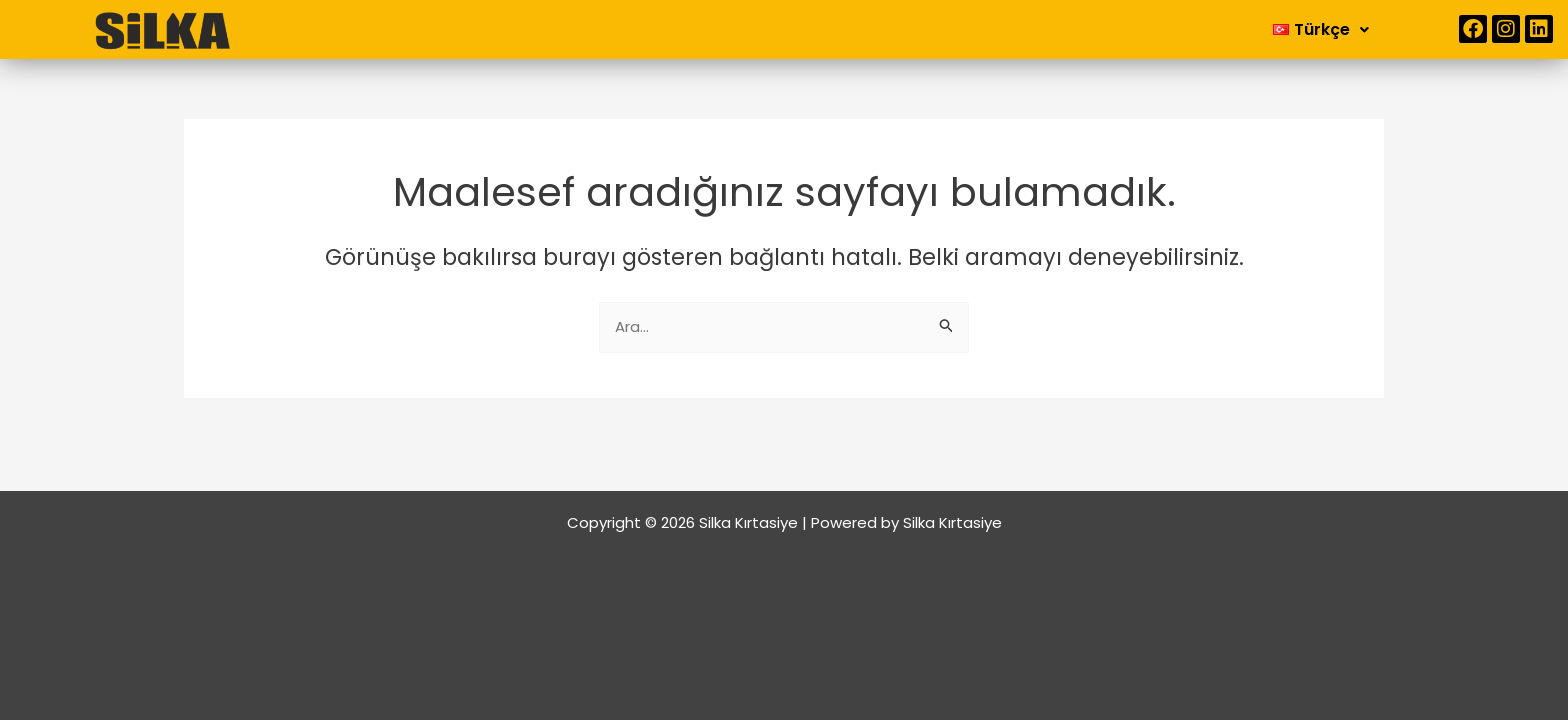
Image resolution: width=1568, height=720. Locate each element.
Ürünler (858, 28)
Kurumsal (740, 28)
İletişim (956, 28)
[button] (740, 29)
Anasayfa (622, 28)
